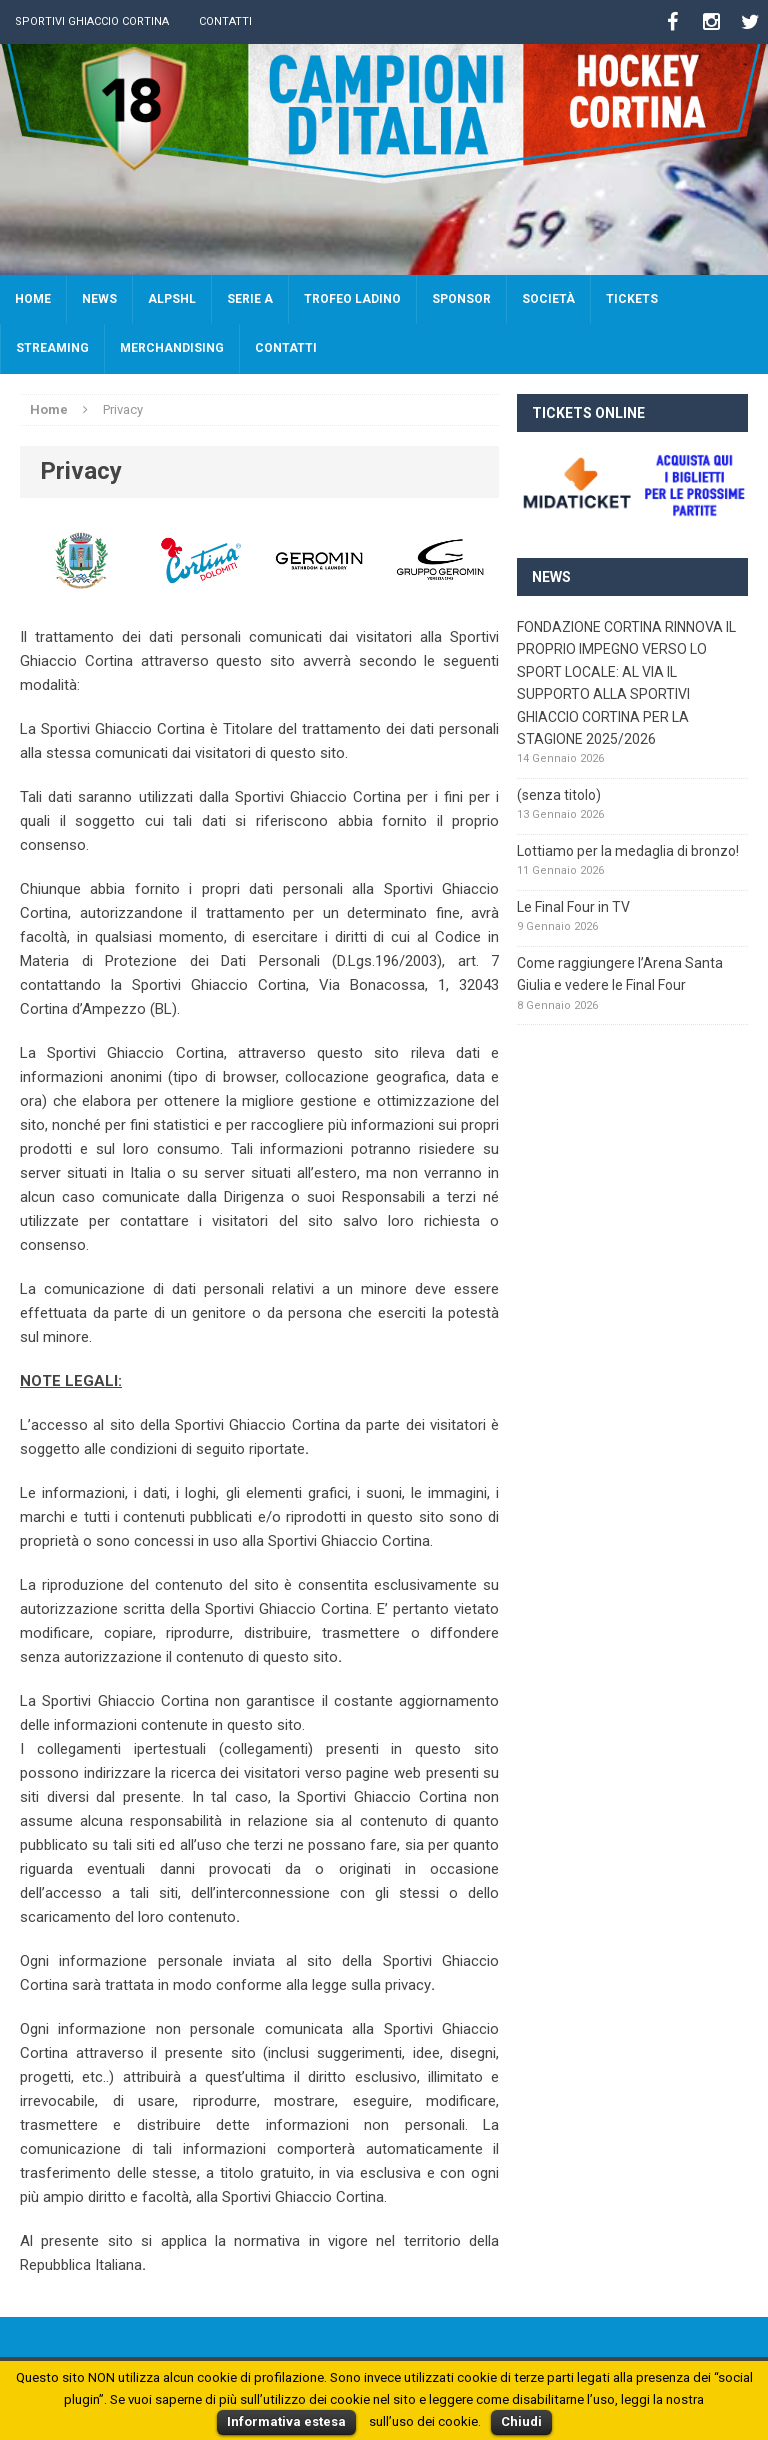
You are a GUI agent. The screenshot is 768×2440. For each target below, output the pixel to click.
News (99, 299)
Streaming (52, 348)
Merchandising (172, 348)
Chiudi (521, 2421)
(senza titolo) (559, 795)
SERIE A (250, 299)
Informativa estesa (286, 2421)
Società (548, 299)
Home (33, 299)
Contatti (225, 21)
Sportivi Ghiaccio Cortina (92, 21)
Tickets (632, 299)
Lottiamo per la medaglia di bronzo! (628, 851)
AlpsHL (172, 299)
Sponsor (461, 299)
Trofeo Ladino (352, 299)
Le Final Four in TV (573, 907)
